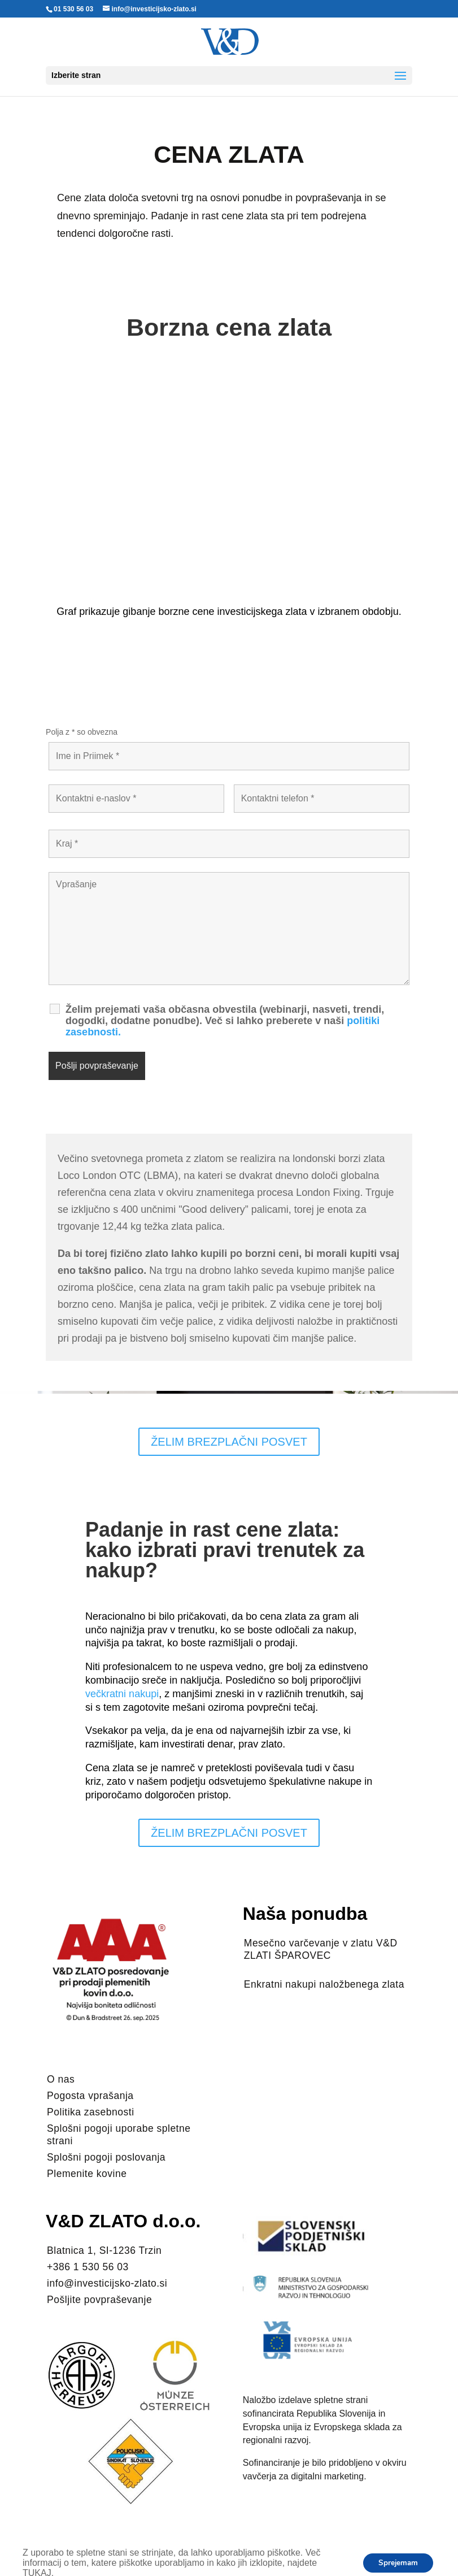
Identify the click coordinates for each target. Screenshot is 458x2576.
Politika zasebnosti (90, 2112)
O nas (61, 2079)
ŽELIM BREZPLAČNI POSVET (229, 1442)
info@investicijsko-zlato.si (107, 2283)
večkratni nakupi (122, 1693)
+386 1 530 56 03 (88, 2267)
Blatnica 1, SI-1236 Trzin (104, 2250)
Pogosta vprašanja (90, 2095)
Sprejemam (396, 2562)
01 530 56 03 (73, 9)
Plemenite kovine (87, 2173)
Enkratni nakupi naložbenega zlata (324, 1984)
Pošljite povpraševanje (99, 2299)
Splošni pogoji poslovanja (106, 2157)
